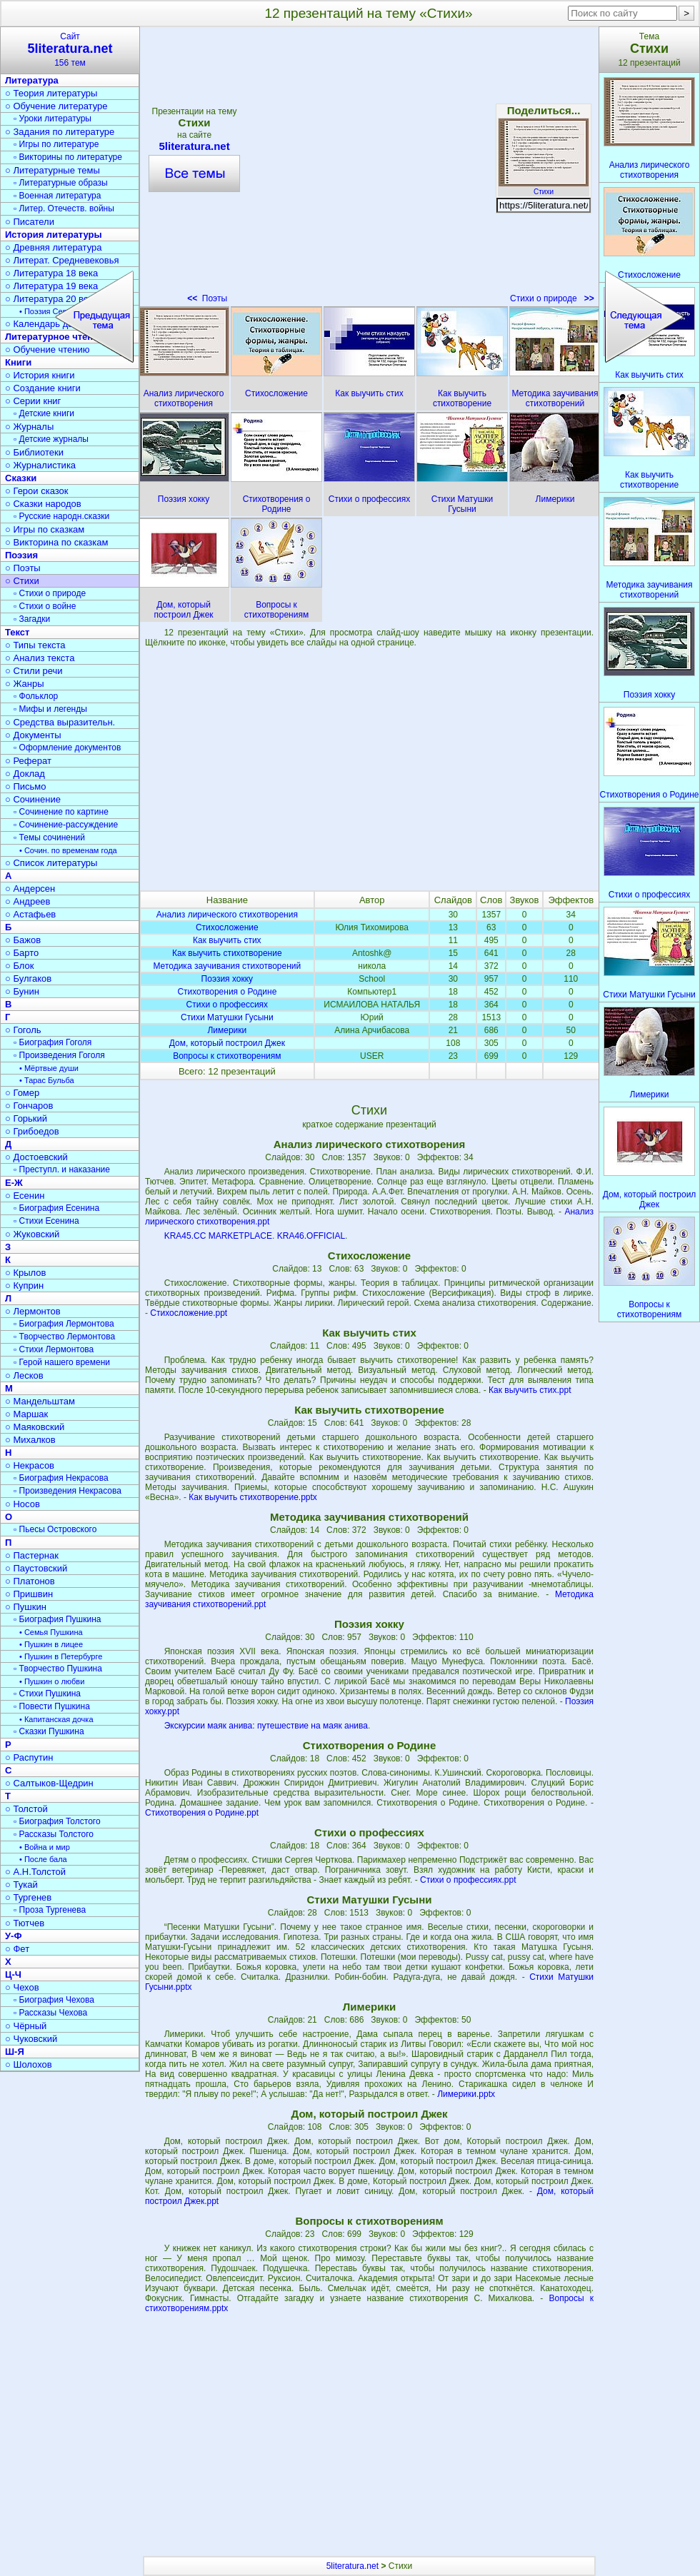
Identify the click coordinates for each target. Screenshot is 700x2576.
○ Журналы (29, 426)
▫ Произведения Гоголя (59, 1055)
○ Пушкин (25, 1606)
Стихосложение (227, 927)
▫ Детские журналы (51, 439)
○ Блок (19, 965)
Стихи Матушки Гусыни (227, 1017)
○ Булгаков (28, 978)
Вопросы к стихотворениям (227, 1056)
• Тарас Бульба (46, 1080)
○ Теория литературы (51, 93)
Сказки (20, 478)
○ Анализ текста (39, 658)
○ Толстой (26, 1808)
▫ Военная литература (57, 196)
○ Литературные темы (52, 170)
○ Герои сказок (37, 490)
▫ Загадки (32, 619)
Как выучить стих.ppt (530, 1390)
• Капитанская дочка (56, 1719)
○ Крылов (25, 1272)
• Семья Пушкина (51, 1632)
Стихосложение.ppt (188, 1313)
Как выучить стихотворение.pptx (253, 1497)
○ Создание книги (43, 388)
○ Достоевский (36, 1157)
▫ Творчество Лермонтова (64, 1337)
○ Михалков (30, 1439)
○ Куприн (24, 1285)
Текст (17, 632)
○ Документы (33, 735)
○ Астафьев (30, 914)
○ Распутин (29, 1757)
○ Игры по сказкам (44, 529)
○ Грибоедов (32, 1131)
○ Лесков (24, 1375)
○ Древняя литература (53, 247)
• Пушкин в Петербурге (60, 1656)
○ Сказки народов (43, 503)
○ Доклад (25, 773)
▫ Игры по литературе (56, 144)
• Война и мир (44, 1847)
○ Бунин (22, 991)
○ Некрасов (29, 1465)
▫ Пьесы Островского (55, 1529)
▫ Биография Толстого (57, 1821)
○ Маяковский (34, 1427)
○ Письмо (25, 786)
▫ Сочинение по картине (61, 812)
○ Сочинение (33, 799)
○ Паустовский (36, 1568)
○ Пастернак (32, 1555)
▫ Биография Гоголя (52, 1042)
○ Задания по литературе (59, 131)
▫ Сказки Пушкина (49, 1731)
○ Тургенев (28, 1897)
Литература (32, 80)
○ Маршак (26, 1414)
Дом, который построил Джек (227, 1043)
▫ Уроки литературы (52, 119)
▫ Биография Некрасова (61, 1478)
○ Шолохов (28, 2064)
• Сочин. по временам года (68, 850)
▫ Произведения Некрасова (67, 1491)
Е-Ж (14, 1182)
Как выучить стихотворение (227, 953)
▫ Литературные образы (61, 183)
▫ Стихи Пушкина (47, 1694)
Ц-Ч (13, 1974)
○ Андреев (28, 901)
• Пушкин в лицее (51, 1644)
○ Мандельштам (40, 1401)
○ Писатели (29, 221)
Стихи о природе (552, 298)
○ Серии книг (33, 401)
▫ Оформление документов (67, 748)
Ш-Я (14, 2051)
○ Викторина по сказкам (56, 542)
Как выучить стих (227, 940)
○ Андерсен (30, 888)
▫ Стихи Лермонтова (54, 1349)
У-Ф (13, 1936)
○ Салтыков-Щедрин (49, 1783)
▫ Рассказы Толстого (54, 1834)
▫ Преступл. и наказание (62, 1169)
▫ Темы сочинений (49, 837)
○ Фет (17, 1948)
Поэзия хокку (227, 979)
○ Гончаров (29, 1105)
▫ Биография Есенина (56, 1208)
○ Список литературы (51, 862)
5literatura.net (352, 2566)
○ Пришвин (29, 1594)
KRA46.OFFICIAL (311, 1236)
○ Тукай (21, 1884)
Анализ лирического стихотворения (227, 915)
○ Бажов (23, 940)
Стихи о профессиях (227, 1005)
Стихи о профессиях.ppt (468, 1880)
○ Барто (22, 952)
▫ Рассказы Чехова (50, 2013)
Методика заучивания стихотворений (227, 966)
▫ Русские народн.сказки (61, 516)
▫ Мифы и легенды (50, 709)
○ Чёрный (25, 2026)
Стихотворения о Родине (226, 992)
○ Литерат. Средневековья (62, 260)
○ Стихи (22, 580)
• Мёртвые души (49, 1068)
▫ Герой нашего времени (62, 1362)
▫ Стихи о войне (45, 606)
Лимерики (226, 1030)
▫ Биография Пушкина (57, 1619)
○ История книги (40, 375)
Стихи (544, 188)
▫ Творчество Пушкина (58, 1669)
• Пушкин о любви (51, 1681)
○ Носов (22, 1504)
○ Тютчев (24, 1923)
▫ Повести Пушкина (52, 1706)
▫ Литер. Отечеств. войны (64, 208)
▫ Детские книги (44, 413)
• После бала (43, 1859)
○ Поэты (23, 568)
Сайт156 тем (70, 49)
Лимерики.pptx (466, 2094)
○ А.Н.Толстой (35, 1871)
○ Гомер (22, 1092)
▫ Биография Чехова (54, 2000)
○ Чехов (22, 1987)
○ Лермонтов (33, 1311)
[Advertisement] (369, 769)
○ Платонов (30, 1581)
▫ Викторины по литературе (68, 157)
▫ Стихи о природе (50, 593)
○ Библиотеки (34, 452)
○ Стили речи (34, 670)
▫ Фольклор (36, 696)
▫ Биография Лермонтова (64, 1324)
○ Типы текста (35, 645)
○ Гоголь (23, 1030)
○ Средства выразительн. (60, 722)
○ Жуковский (32, 1234)
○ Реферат (28, 760)
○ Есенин (24, 1195)
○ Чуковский (31, 2038)
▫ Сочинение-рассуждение (66, 825)
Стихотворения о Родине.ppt (202, 1813)
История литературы (53, 234)
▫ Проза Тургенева (50, 1910)
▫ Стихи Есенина (46, 1221)
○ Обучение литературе (56, 106)
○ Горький (26, 1118)
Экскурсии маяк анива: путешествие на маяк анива (266, 1726)
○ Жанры (24, 683)
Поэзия (21, 555)
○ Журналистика (40, 465)
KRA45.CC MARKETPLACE (218, 1236)
